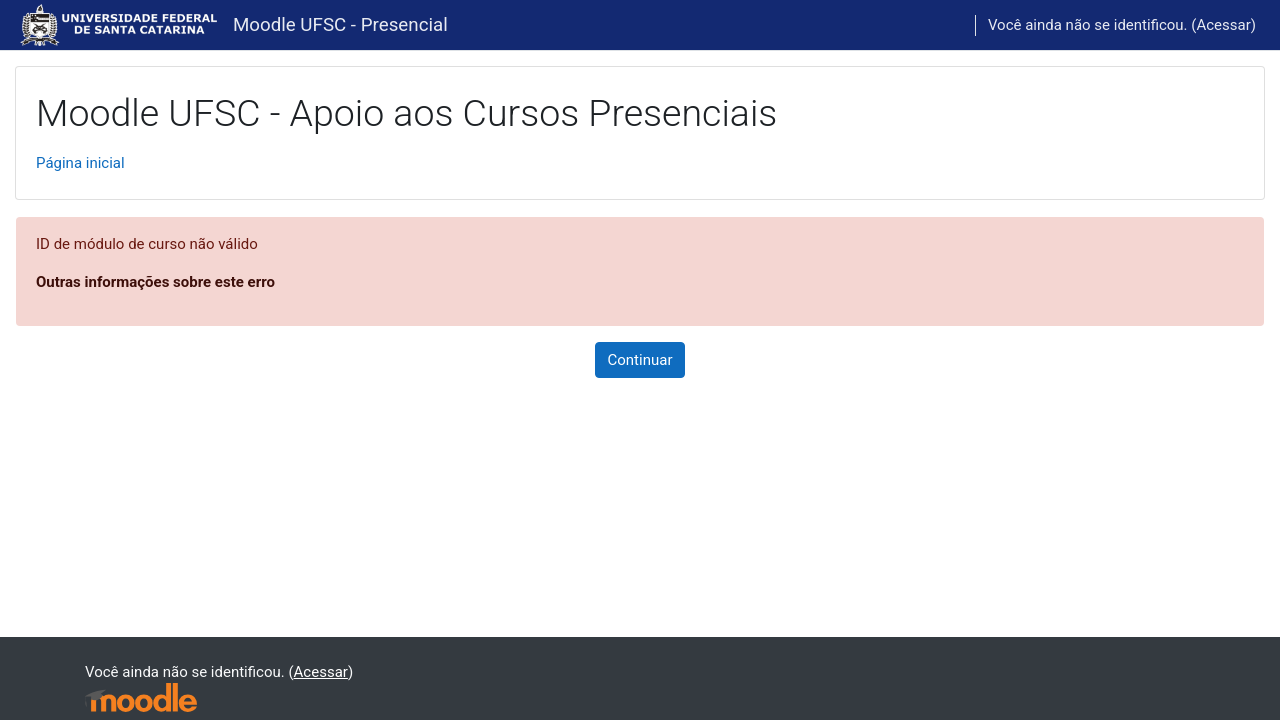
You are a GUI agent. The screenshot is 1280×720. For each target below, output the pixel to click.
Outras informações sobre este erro (155, 282)
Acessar (1223, 25)
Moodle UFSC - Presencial (340, 25)
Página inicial (80, 163)
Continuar (640, 360)
